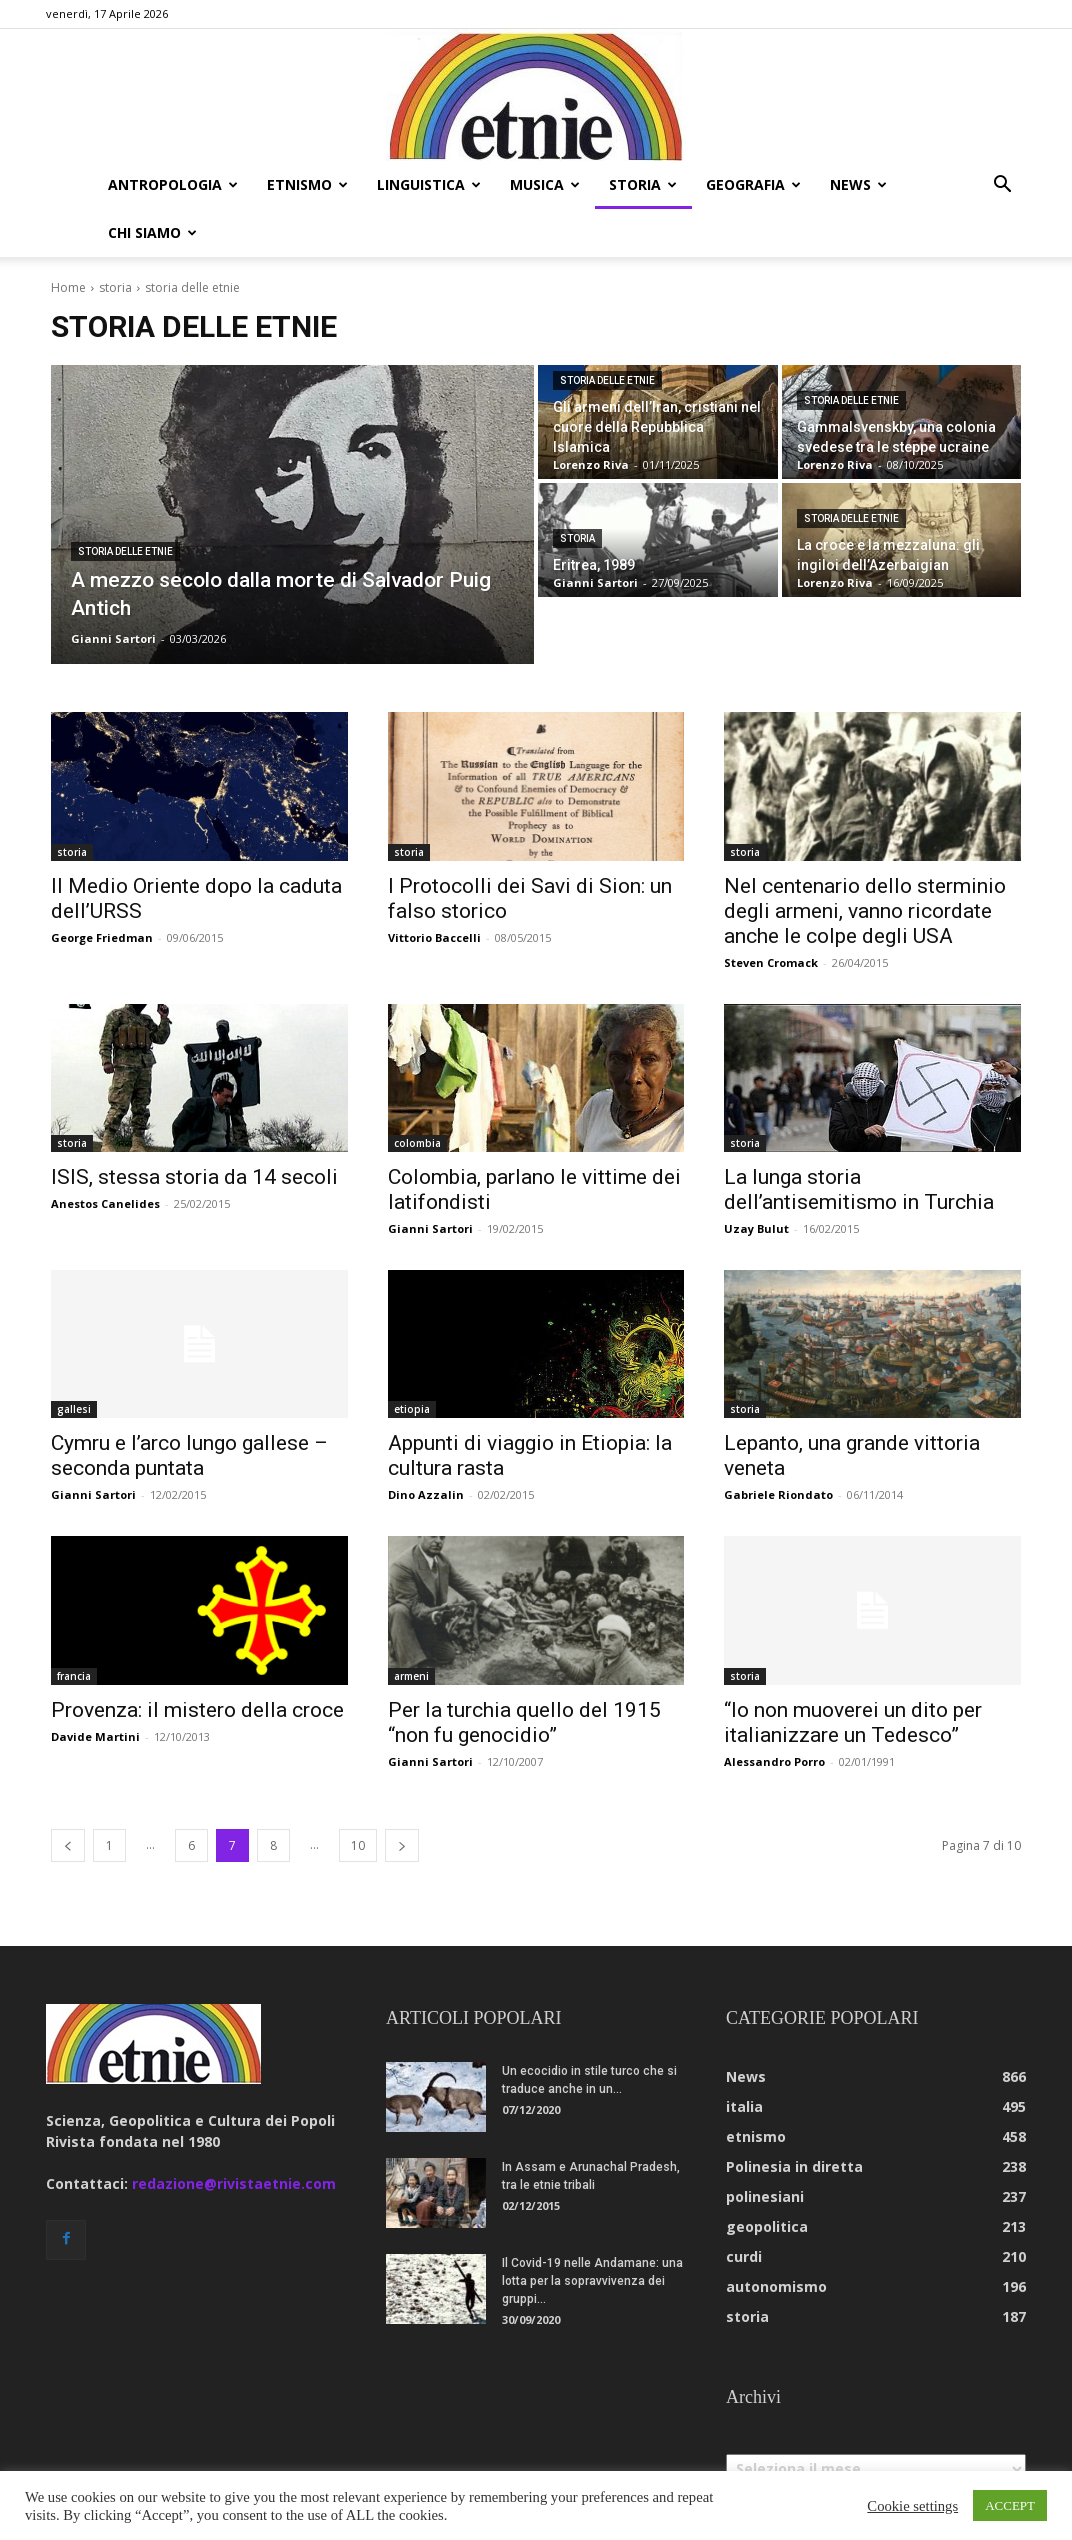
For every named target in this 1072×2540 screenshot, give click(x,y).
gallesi (74, 1409)
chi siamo (152, 232)
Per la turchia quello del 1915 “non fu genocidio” (524, 1722)
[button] (1002, 186)
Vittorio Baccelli (434, 937)
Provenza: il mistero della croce (197, 1710)
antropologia (173, 184)
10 (358, 1845)
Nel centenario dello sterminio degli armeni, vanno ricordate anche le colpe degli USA (865, 911)
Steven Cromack (771, 962)
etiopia (412, 1409)
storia (643, 184)
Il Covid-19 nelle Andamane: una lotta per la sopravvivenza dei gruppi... (592, 2281)
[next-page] (402, 1845)
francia (74, 1676)
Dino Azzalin (426, 1494)
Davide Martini (95, 1736)
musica (545, 184)
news (858, 184)
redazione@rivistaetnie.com (234, 2183)
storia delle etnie (125, 551)
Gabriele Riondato (778, 1494)
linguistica (429, 184)
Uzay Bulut (756, 1228)
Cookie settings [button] (912, 2506)
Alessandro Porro (774, 1761)
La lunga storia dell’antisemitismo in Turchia (859, 1189)
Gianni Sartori (430, 1228)
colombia (417, 1143)
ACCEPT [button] (1010, 2505)
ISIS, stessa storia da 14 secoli (194, 1177)
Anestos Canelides (105, 1203)
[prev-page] (68, 1845)
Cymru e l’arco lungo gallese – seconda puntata (189, 1455)
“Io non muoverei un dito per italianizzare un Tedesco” (853, 1722)
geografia (753, 184)
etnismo (307, 184)
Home (68, 287)
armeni (411, 1676)
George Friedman (102, 937)
